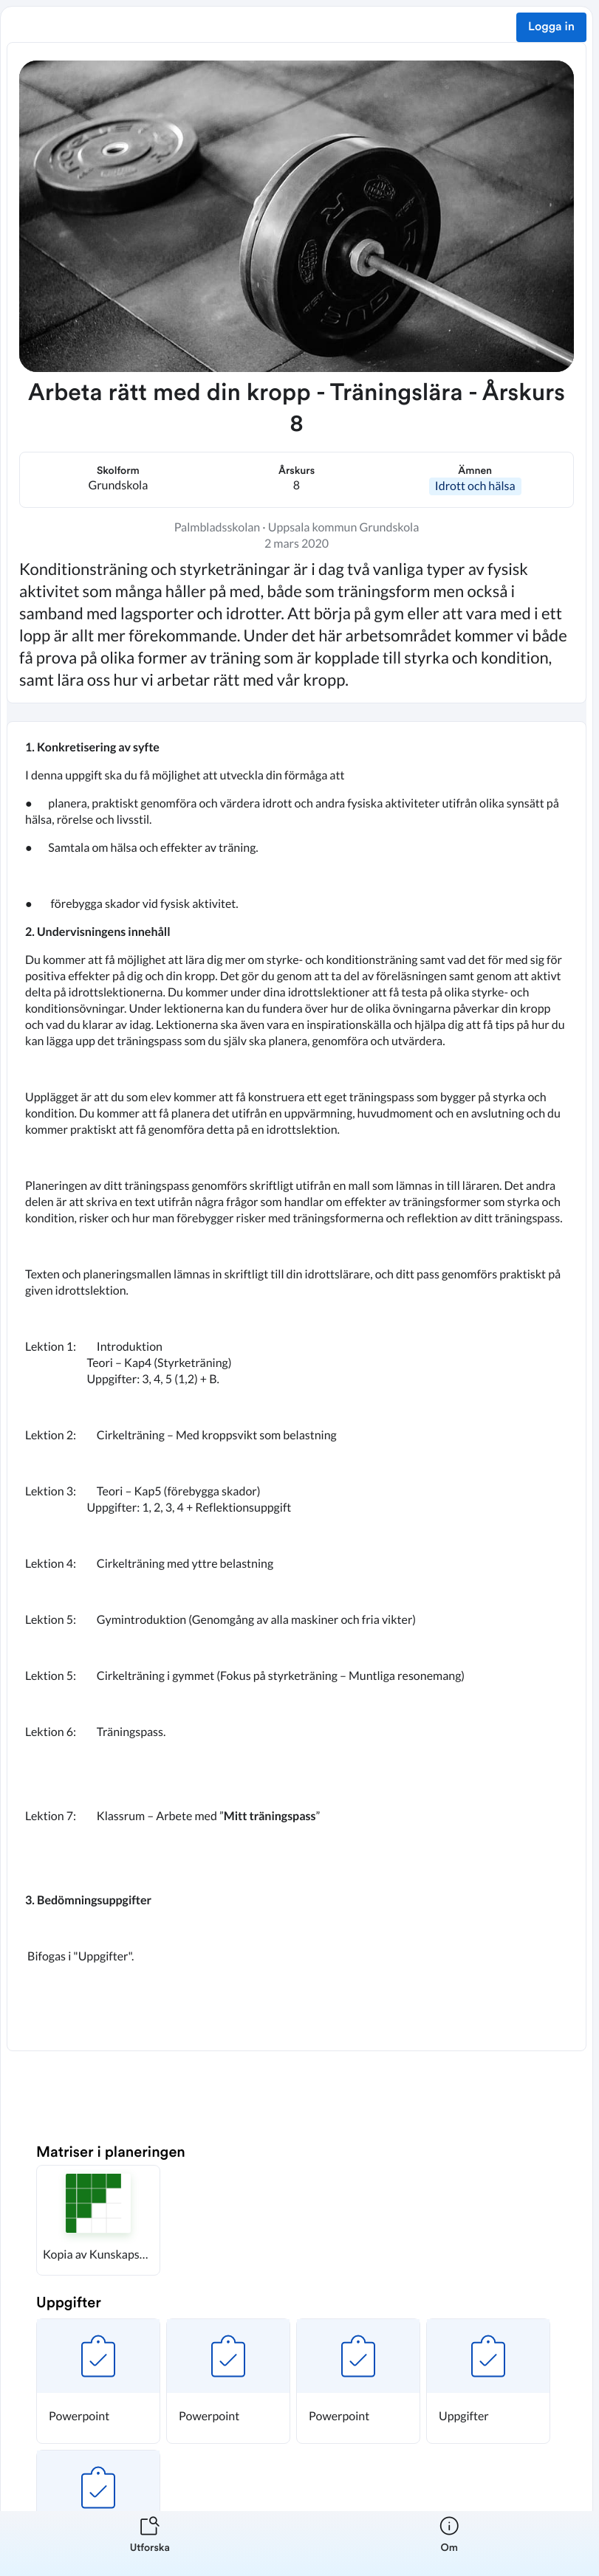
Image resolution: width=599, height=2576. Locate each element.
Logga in (551, 27)
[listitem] (150, 2543)
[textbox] (296, 1386)
